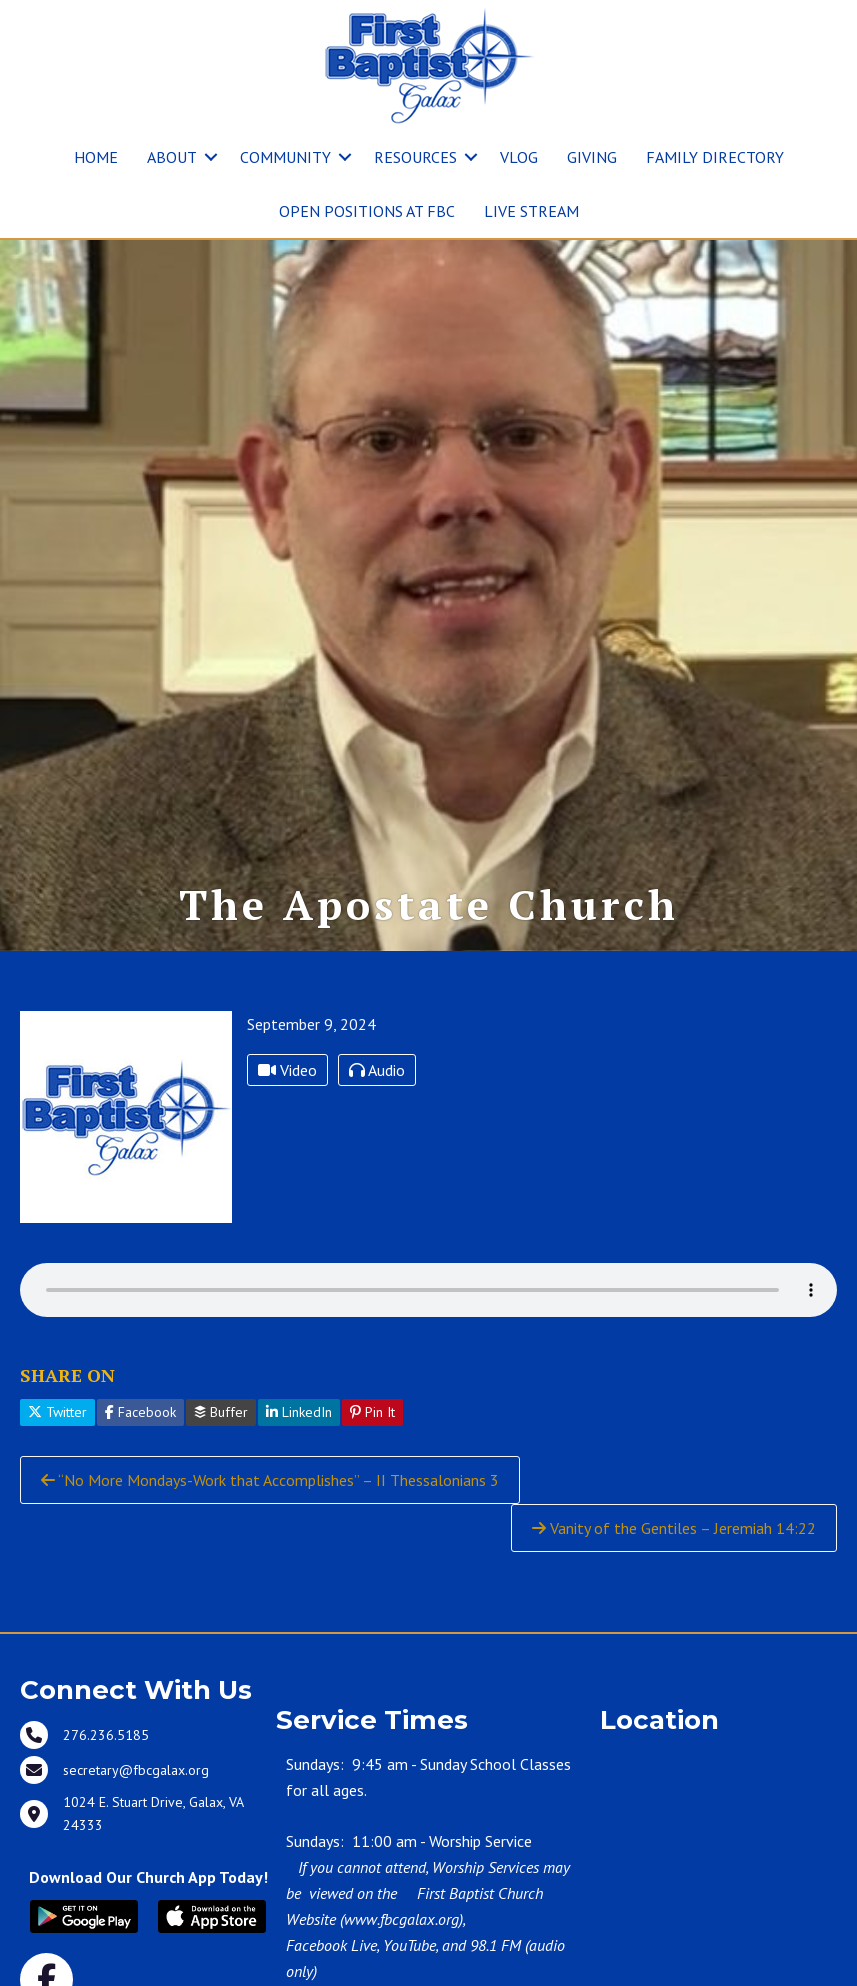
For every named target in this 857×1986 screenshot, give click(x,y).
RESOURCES (415, 157)
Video (287, 1153)
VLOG (519, 157)
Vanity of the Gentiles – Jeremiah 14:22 (674, 1611)
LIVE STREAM (531, 211)
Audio (377, 1153)
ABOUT (172, 157)
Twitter (57, 1495)
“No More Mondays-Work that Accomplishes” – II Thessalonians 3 (270, 1563)
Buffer (221, 1495)
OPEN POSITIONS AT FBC (367, 211)
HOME (96, 157)
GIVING (592, 157)
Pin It (372, 1495)
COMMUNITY (285, 157)
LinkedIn (299, 1495)
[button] (211, 157)
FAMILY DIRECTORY (715, 157)
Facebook (140, 1495)
